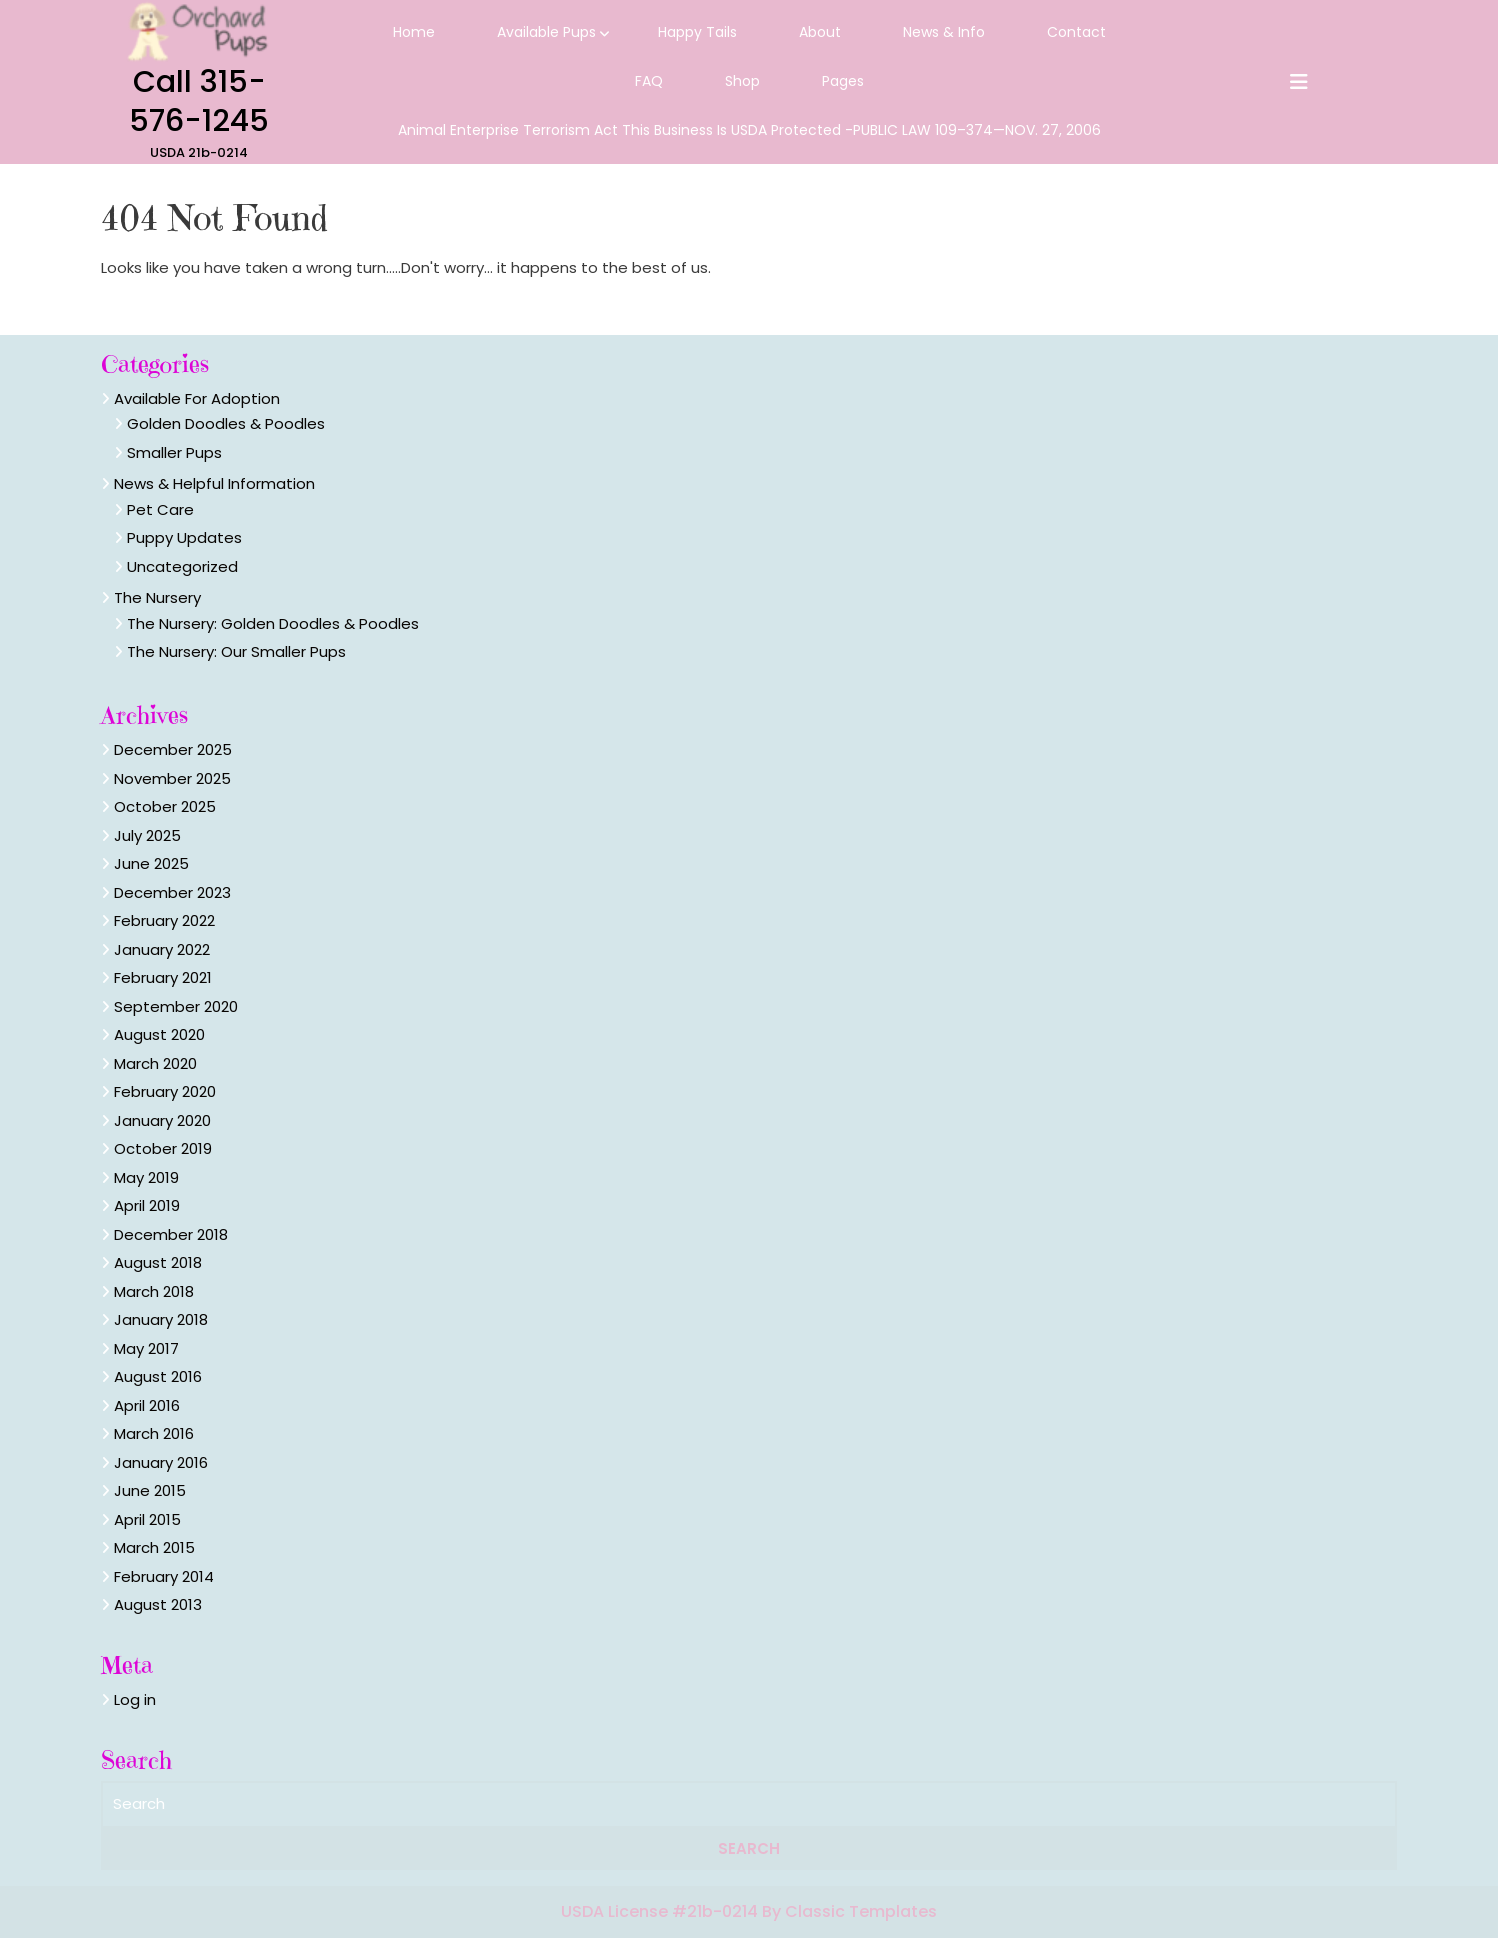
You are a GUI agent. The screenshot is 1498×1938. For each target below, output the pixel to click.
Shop (742, 81)
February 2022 (164, 920)
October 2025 (165, 806)
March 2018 (154, 1291)
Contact (1076, 32)
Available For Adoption (197, 398)
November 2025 (172, 778)
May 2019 (146, 1177)
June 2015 (150, 1490)
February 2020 (165, 1091)
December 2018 (171, 1234)
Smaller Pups (174, 452)
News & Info (944, 32)
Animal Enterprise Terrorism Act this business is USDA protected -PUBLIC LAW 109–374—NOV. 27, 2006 (749, 130)
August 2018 (158, 1262)
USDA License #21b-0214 (661, 1911)
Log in (135, 1699)
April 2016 (147, 1405)
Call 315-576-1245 (199, 101)
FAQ (649, 81)
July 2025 (147, 835)
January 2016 (161, 1462)
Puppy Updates (184, 537)
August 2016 (158, 1376)
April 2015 (147, 1519)
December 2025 (173, 749)
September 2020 (176, 1006)
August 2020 (159, 1034)
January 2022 (162, 949)
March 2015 (154, 1547)
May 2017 (146, 1348)
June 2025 (151, 863)
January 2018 (161, 1319)
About (820, 32)
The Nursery (157, 597)
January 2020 (162, 1120)
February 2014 (164, 1576)
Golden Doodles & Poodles (226, 423)
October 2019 (163, 1148)
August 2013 (158, 1604)
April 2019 (147, 1205)
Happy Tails (697, 32)
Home (414, 32)
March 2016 (154, 1433)
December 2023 (172, 892)
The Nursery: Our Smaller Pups (236, 651)
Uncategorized (182, 566)
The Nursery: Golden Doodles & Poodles (273, 623)
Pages (843, 81)
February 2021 (163, 977)
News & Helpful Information (214, 483)
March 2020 (155, 1063)
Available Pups (546, 32)
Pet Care (160, 509)
